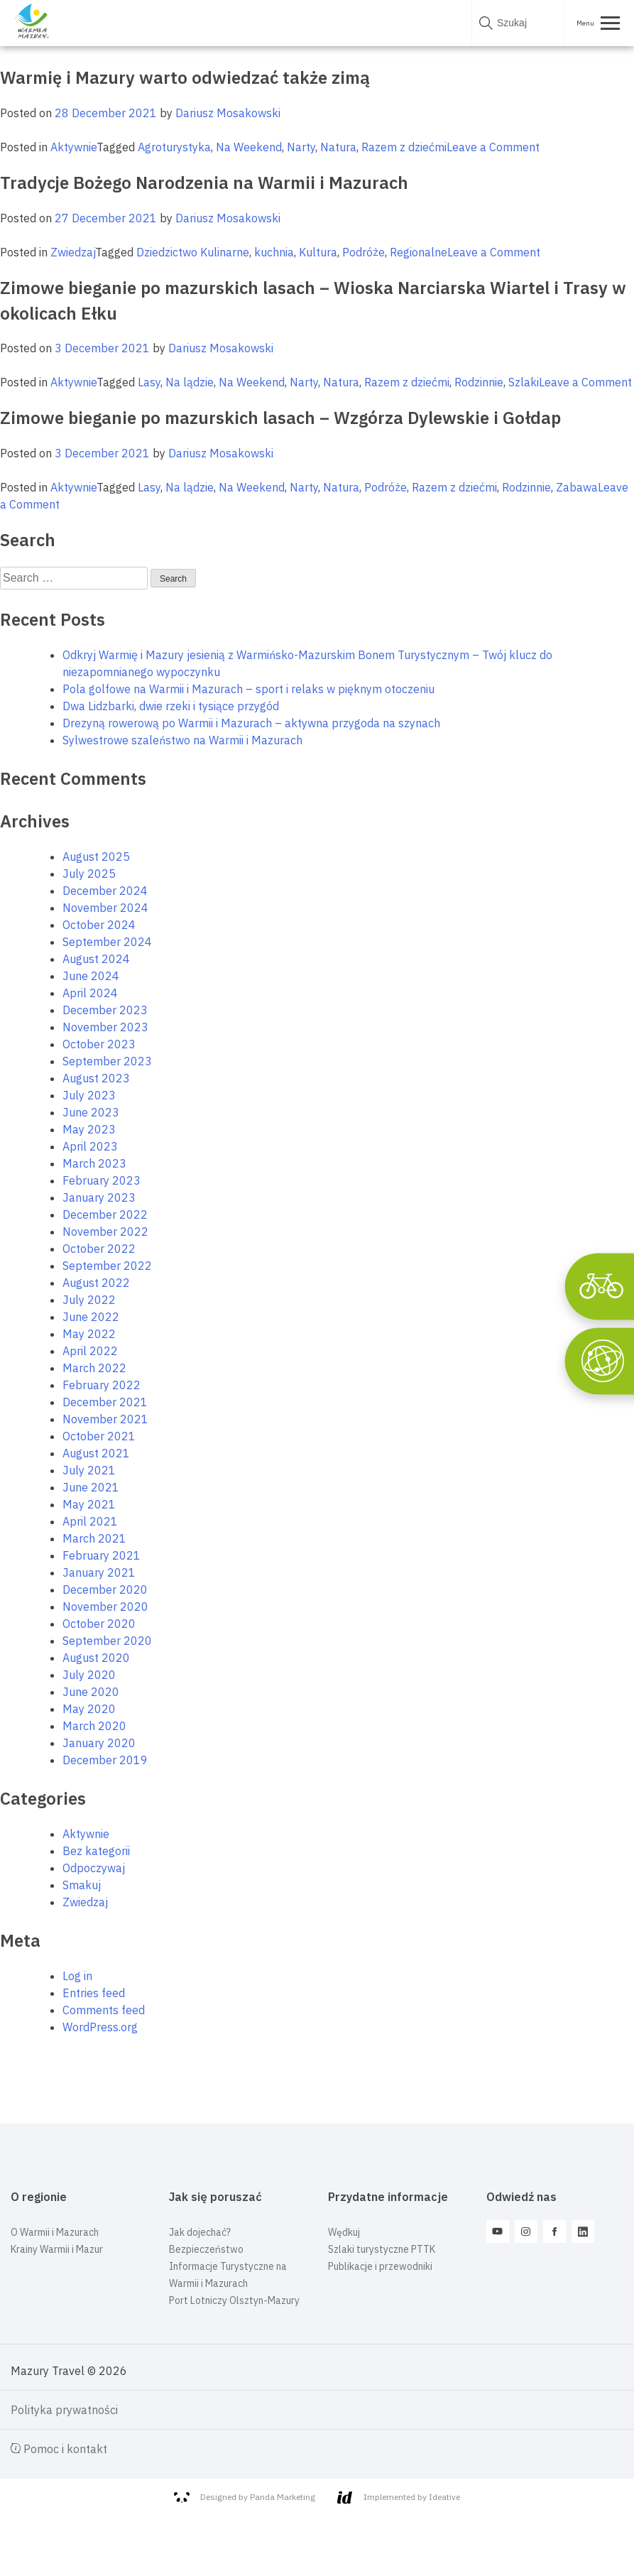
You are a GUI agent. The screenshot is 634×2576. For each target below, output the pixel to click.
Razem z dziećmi (404, 147)
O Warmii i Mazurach (55, 2232)
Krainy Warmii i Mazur (57, 2249)
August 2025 (96, 856)
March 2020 (94, 1726)
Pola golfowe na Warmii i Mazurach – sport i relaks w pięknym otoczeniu (248, 689)
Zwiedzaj (72, 252)
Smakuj (81, 1885)
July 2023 (89, 1095)
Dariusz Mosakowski (227, 113)
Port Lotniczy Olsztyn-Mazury (234, 2300)
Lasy (149, 382)
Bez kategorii (96, 1851)
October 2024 (99, 925)
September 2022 (107, 1266)
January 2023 (99, 1197)
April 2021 (90, 1521)
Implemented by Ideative (399, 2497)
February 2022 (101, 1385)
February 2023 (101, 1180)
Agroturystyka (174, 147)
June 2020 (90, 1692)
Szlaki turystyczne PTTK (381, 2249)
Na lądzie (189, 382)
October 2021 (99, 1436)
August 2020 (96, 1658)
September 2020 (107, 1641)
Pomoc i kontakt (59, 2449)
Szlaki (523, 382)
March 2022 (94, 1368)
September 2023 (107, 1061)
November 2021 (105, 1419)
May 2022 (89, 1334)
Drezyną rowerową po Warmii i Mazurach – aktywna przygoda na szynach (251, 723)
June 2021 (90, 1487)
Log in (77, 1976)
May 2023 (89, 1129)
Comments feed (103, 2010)
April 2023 (90, 1146)
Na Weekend (249, 147)
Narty (301, 147)
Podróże (363, 252)
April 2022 (90, 1351)
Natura (338, 147)
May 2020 (89, 1709)
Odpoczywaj (93, 1868)
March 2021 (94, 1538)
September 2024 (107, 942)
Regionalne (418, 252)
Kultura (318, 252)
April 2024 (90, 993)
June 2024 (90, 976)
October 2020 (99, 1623)
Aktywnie (73, 147)
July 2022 (89, 1300)
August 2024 (96, 959)
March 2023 (94, 1163)
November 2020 (105, 1606)
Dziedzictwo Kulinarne (192, 252)
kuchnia (274, 252)
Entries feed (93, 1993)
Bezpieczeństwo (206, 2249)
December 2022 (105, 1214)
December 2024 (105, 891)
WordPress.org (100, 2027)
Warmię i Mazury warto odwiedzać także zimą (185, 77)
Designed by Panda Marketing (244, 2497)
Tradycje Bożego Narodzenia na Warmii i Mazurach (204, 182)
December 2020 (105, 1589)
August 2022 (96, 1283)
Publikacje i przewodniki (380, 2266)
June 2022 (90, 1317)
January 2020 (99, 1743)
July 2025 (89, 873)
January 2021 (99, 1572)
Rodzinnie (478, 382)
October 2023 (99, 1044)
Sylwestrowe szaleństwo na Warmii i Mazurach (182, 740)
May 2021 (89, 1504)
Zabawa (577, 487)
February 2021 (101, 1555)
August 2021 (96, 1453)
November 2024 (105, 908)
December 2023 (105, 1010)
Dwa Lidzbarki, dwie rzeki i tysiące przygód (170, 706)
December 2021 (105, 1402)
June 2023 (90, 1112)
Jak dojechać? (200, 2232)
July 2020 (89, 1675)
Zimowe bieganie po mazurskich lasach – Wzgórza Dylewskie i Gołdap (280, 417)
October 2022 (99, 1248)
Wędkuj (344, 2232)
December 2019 (105, 1760)
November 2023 (105, 1027)
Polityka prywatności (64, 2410)
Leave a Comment (493, 147)
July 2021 (89, 1470)
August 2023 (96, 1078)
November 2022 (105, 1231)
